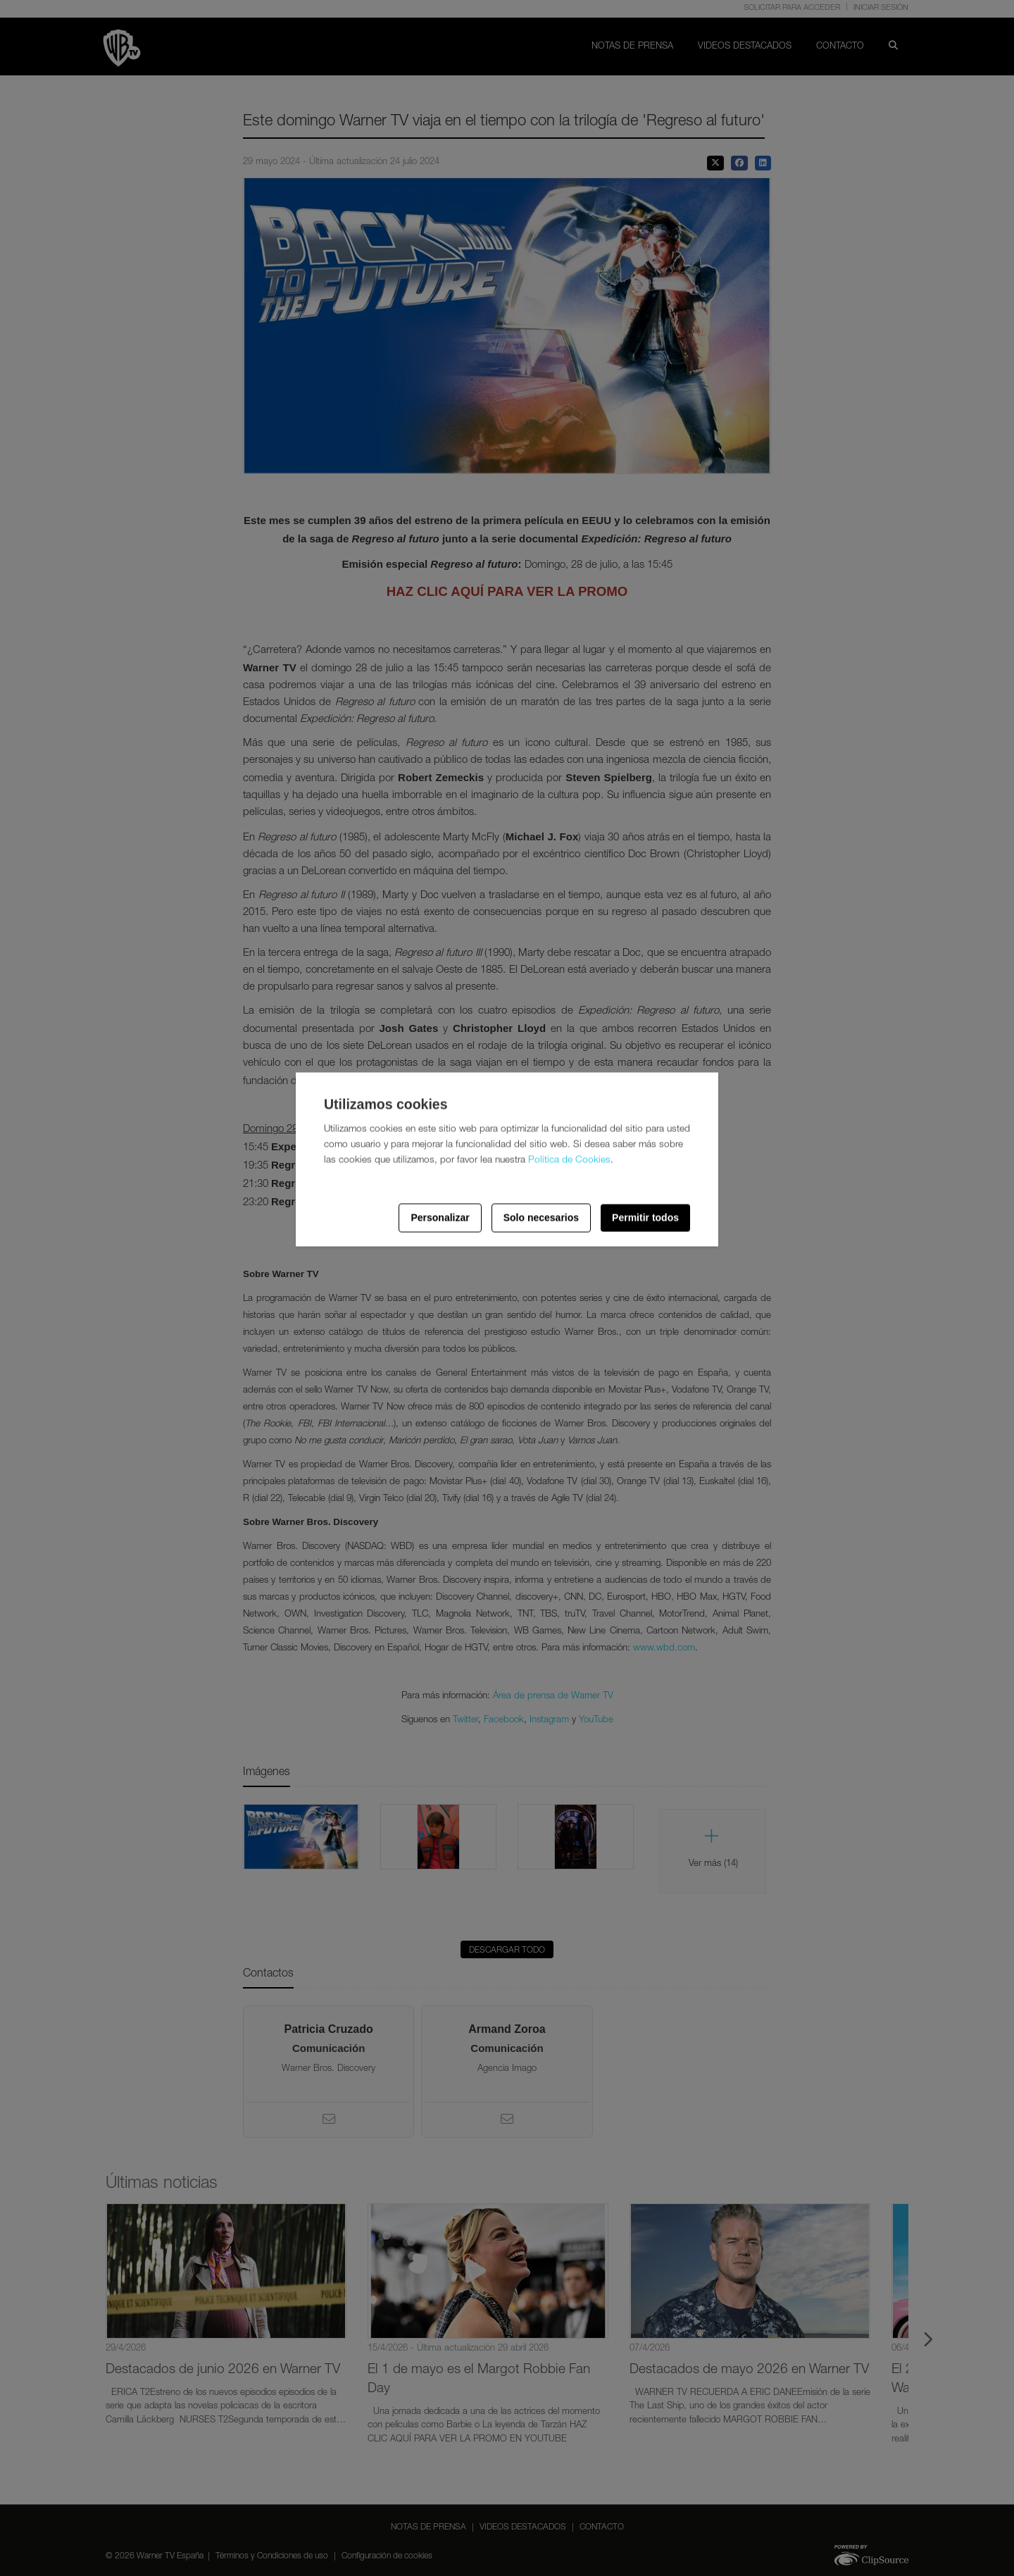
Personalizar (440, 1218)
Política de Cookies (569, 1160)
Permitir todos (645, 1218)
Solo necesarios (541, 1218)
